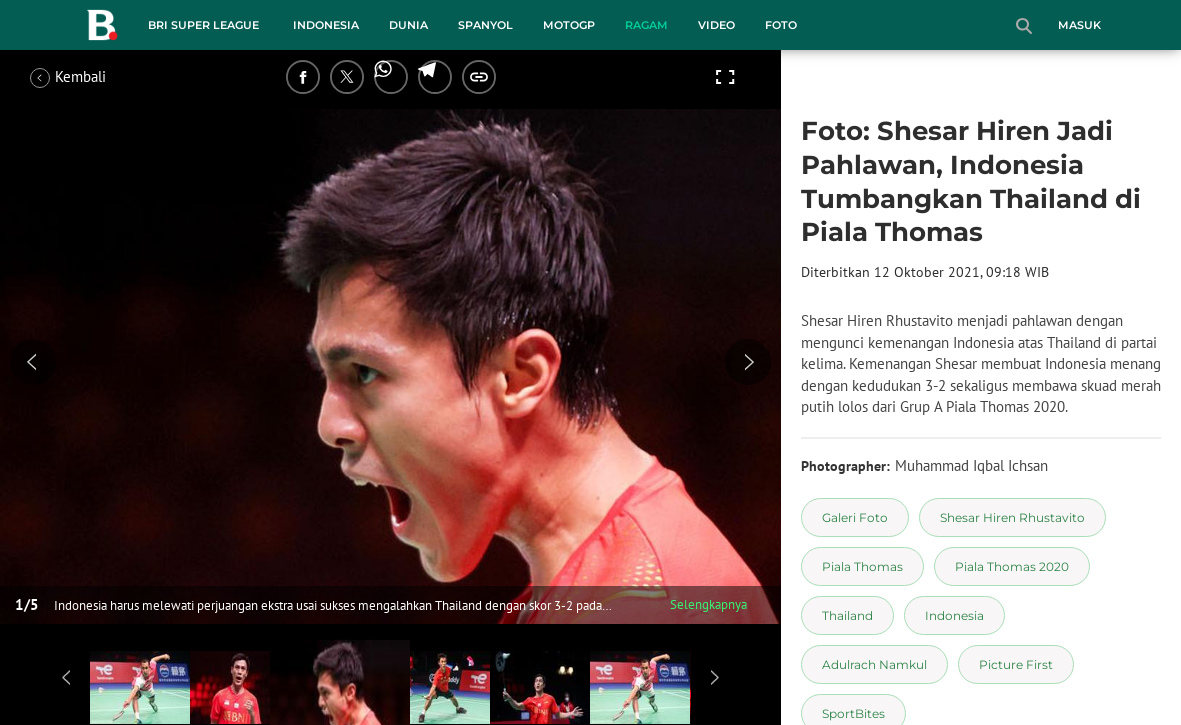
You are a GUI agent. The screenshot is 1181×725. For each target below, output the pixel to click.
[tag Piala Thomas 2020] (1012, 566)
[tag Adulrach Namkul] (874, 664)
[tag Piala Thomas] (862, 566)
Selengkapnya (708, 604)
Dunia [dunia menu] (408, 25)
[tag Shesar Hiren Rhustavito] (1012, 517)
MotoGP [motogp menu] (569, 25)
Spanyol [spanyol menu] (485, 25)
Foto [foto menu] (781, 25)
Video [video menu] (716, 25)
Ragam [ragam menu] (646, 25)
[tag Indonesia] (954, 615)
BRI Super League (203, 25)
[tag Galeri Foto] (855, 517)
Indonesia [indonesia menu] (326, 25)
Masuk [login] (1079, 25)
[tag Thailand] (847, 615)
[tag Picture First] (1016, 664)
